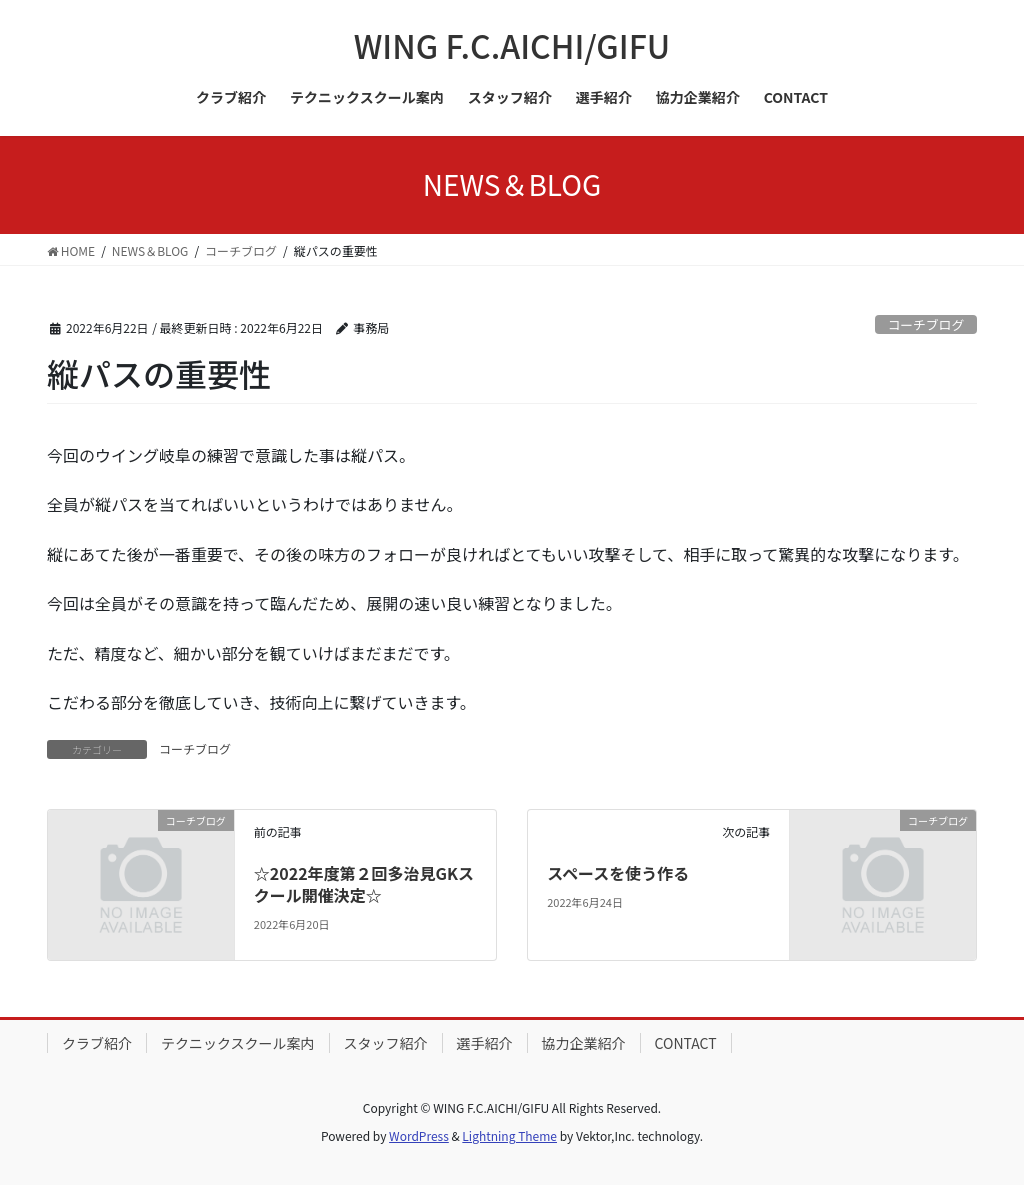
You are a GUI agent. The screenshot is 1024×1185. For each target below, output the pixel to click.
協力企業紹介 (584, 1043)
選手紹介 (485, 1043)
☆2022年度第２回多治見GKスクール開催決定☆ (364, 884)
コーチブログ (925, 324)
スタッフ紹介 (386, 1043)
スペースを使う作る (618, 873)
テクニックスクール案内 (238, 1043)
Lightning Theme (509, 1135)
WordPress (419, 1135)
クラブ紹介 (97, 1043)
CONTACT (686, 1043)
